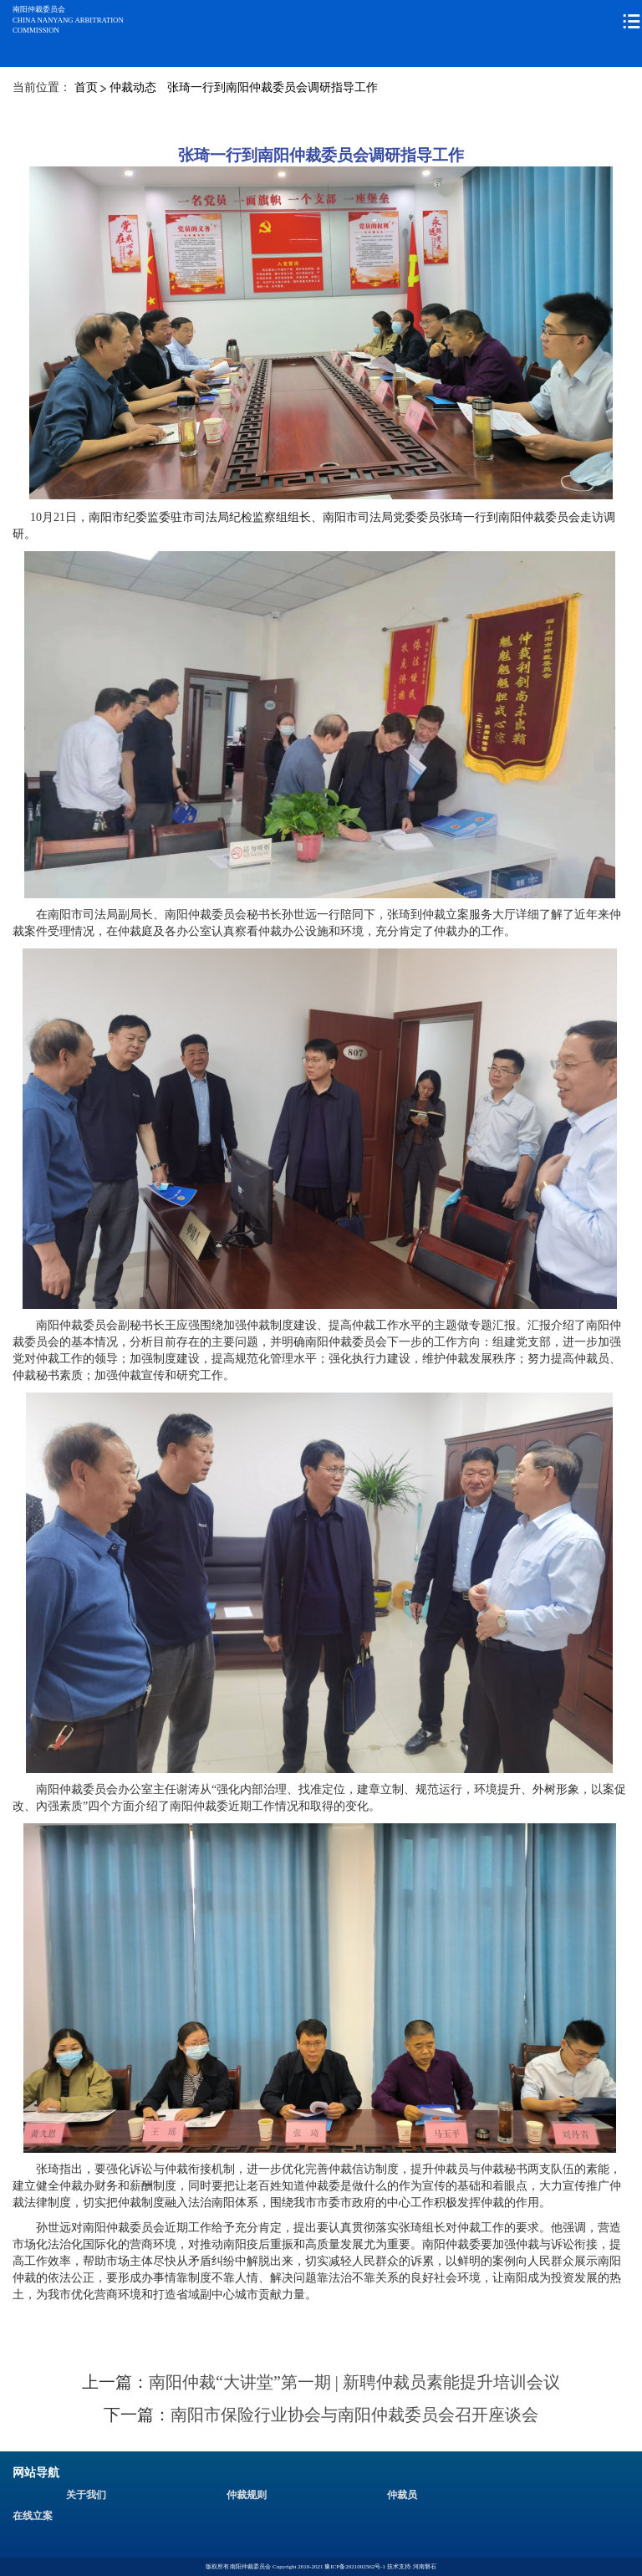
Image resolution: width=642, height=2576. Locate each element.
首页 (86, 87)
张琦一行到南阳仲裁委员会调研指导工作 (272, 87)
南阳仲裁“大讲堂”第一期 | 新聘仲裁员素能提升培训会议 (354, 2382)
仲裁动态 (133, 87)
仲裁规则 (247, 2495)
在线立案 (33, 2516)
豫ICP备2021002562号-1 (354, 2566)
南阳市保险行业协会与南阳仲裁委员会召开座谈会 (354, 2414)
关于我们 (86, 2495)
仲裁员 (402, 2495)
